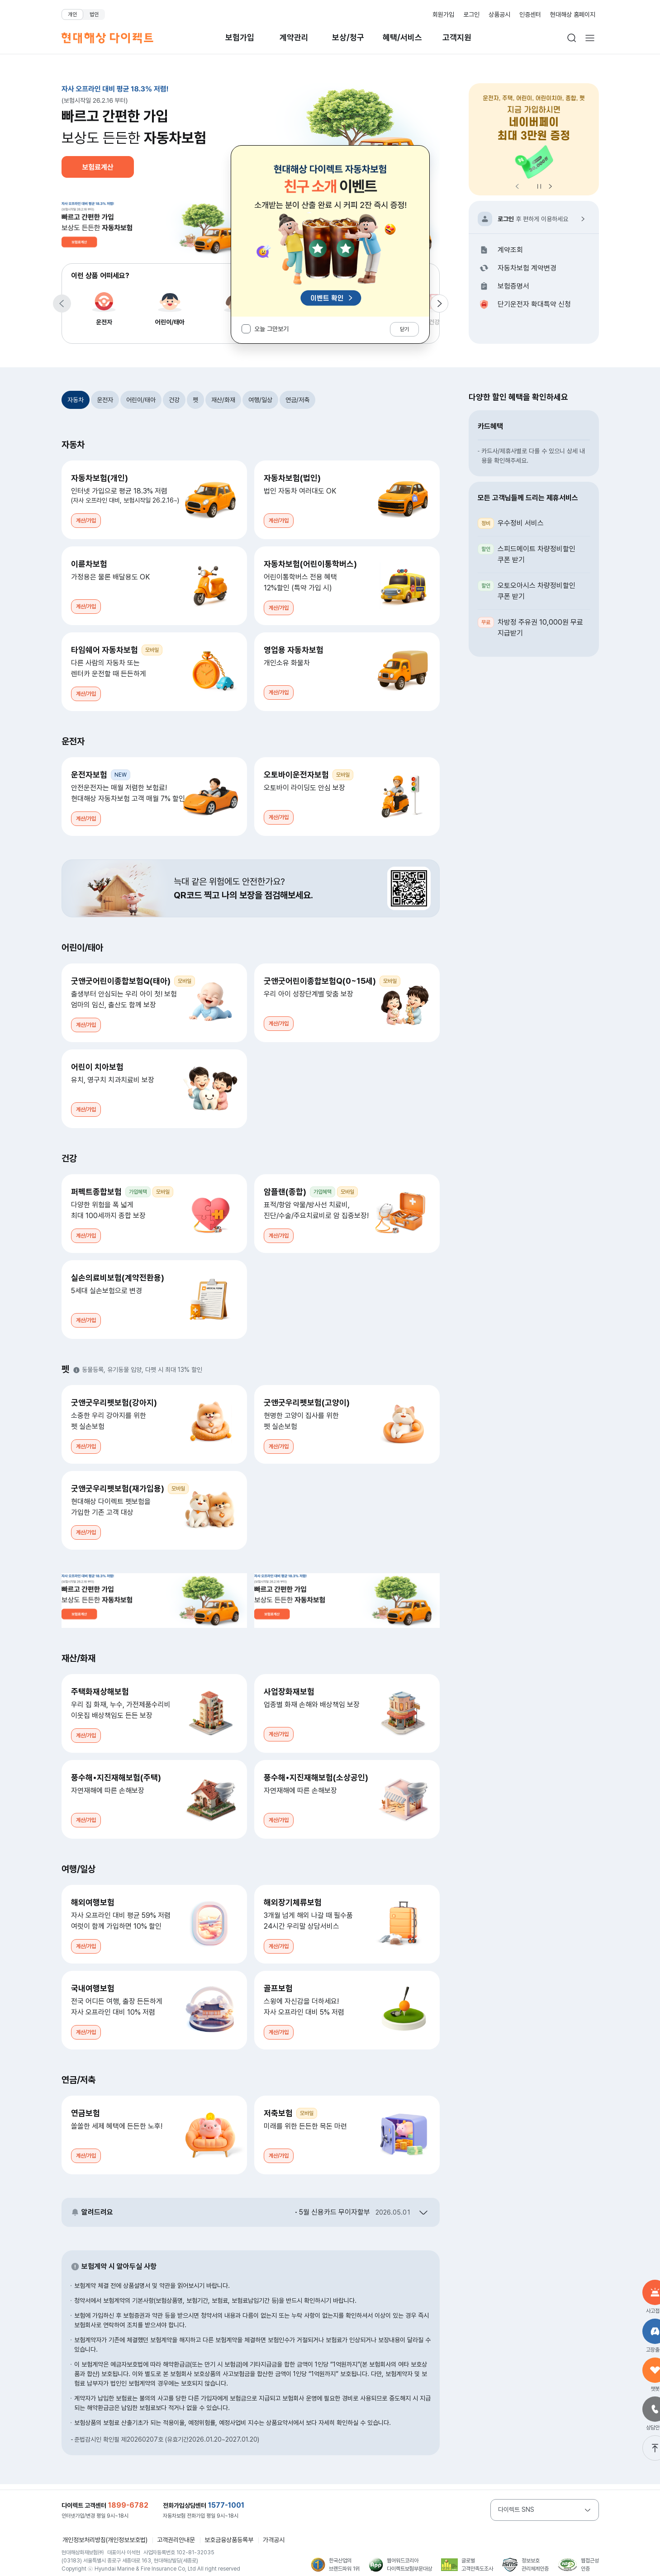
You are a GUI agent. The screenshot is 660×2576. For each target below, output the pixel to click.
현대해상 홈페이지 (572, 14)
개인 (72, 14)
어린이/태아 (170, 307)
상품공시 (499, 14)
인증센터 (530, 14)
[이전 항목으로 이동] (62, 303)
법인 (94, 14)
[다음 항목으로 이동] (439, 303)
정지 (539, 186)
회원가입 (443, 14)
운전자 (104, 307)
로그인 (471, 14)
